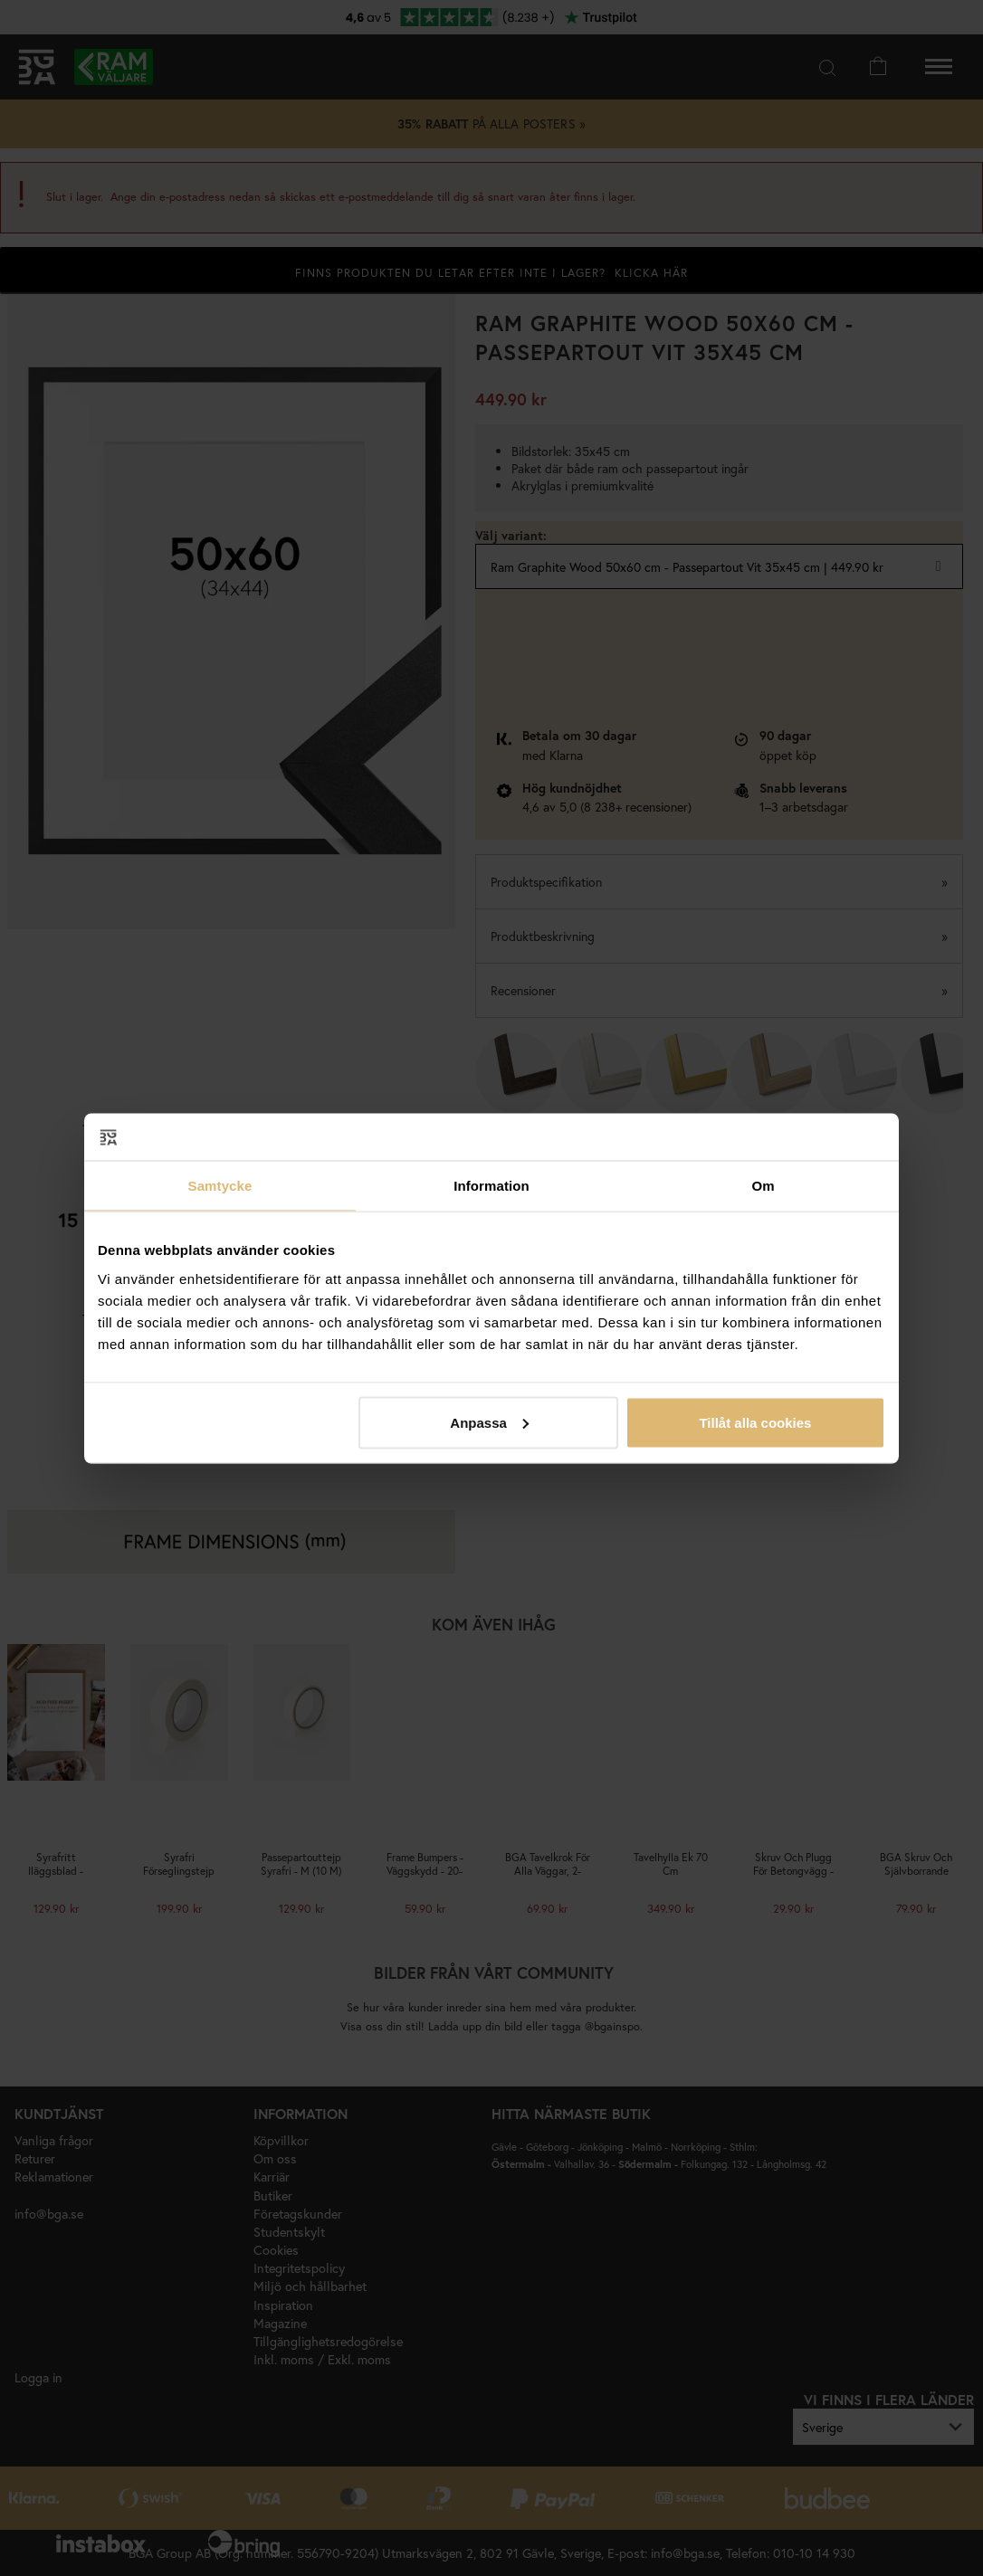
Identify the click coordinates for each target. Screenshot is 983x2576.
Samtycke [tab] (220, 1185)
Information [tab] (491, 1185)
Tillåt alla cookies (755, 1422)
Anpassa (489, 1422)
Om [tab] (762, 1185)
